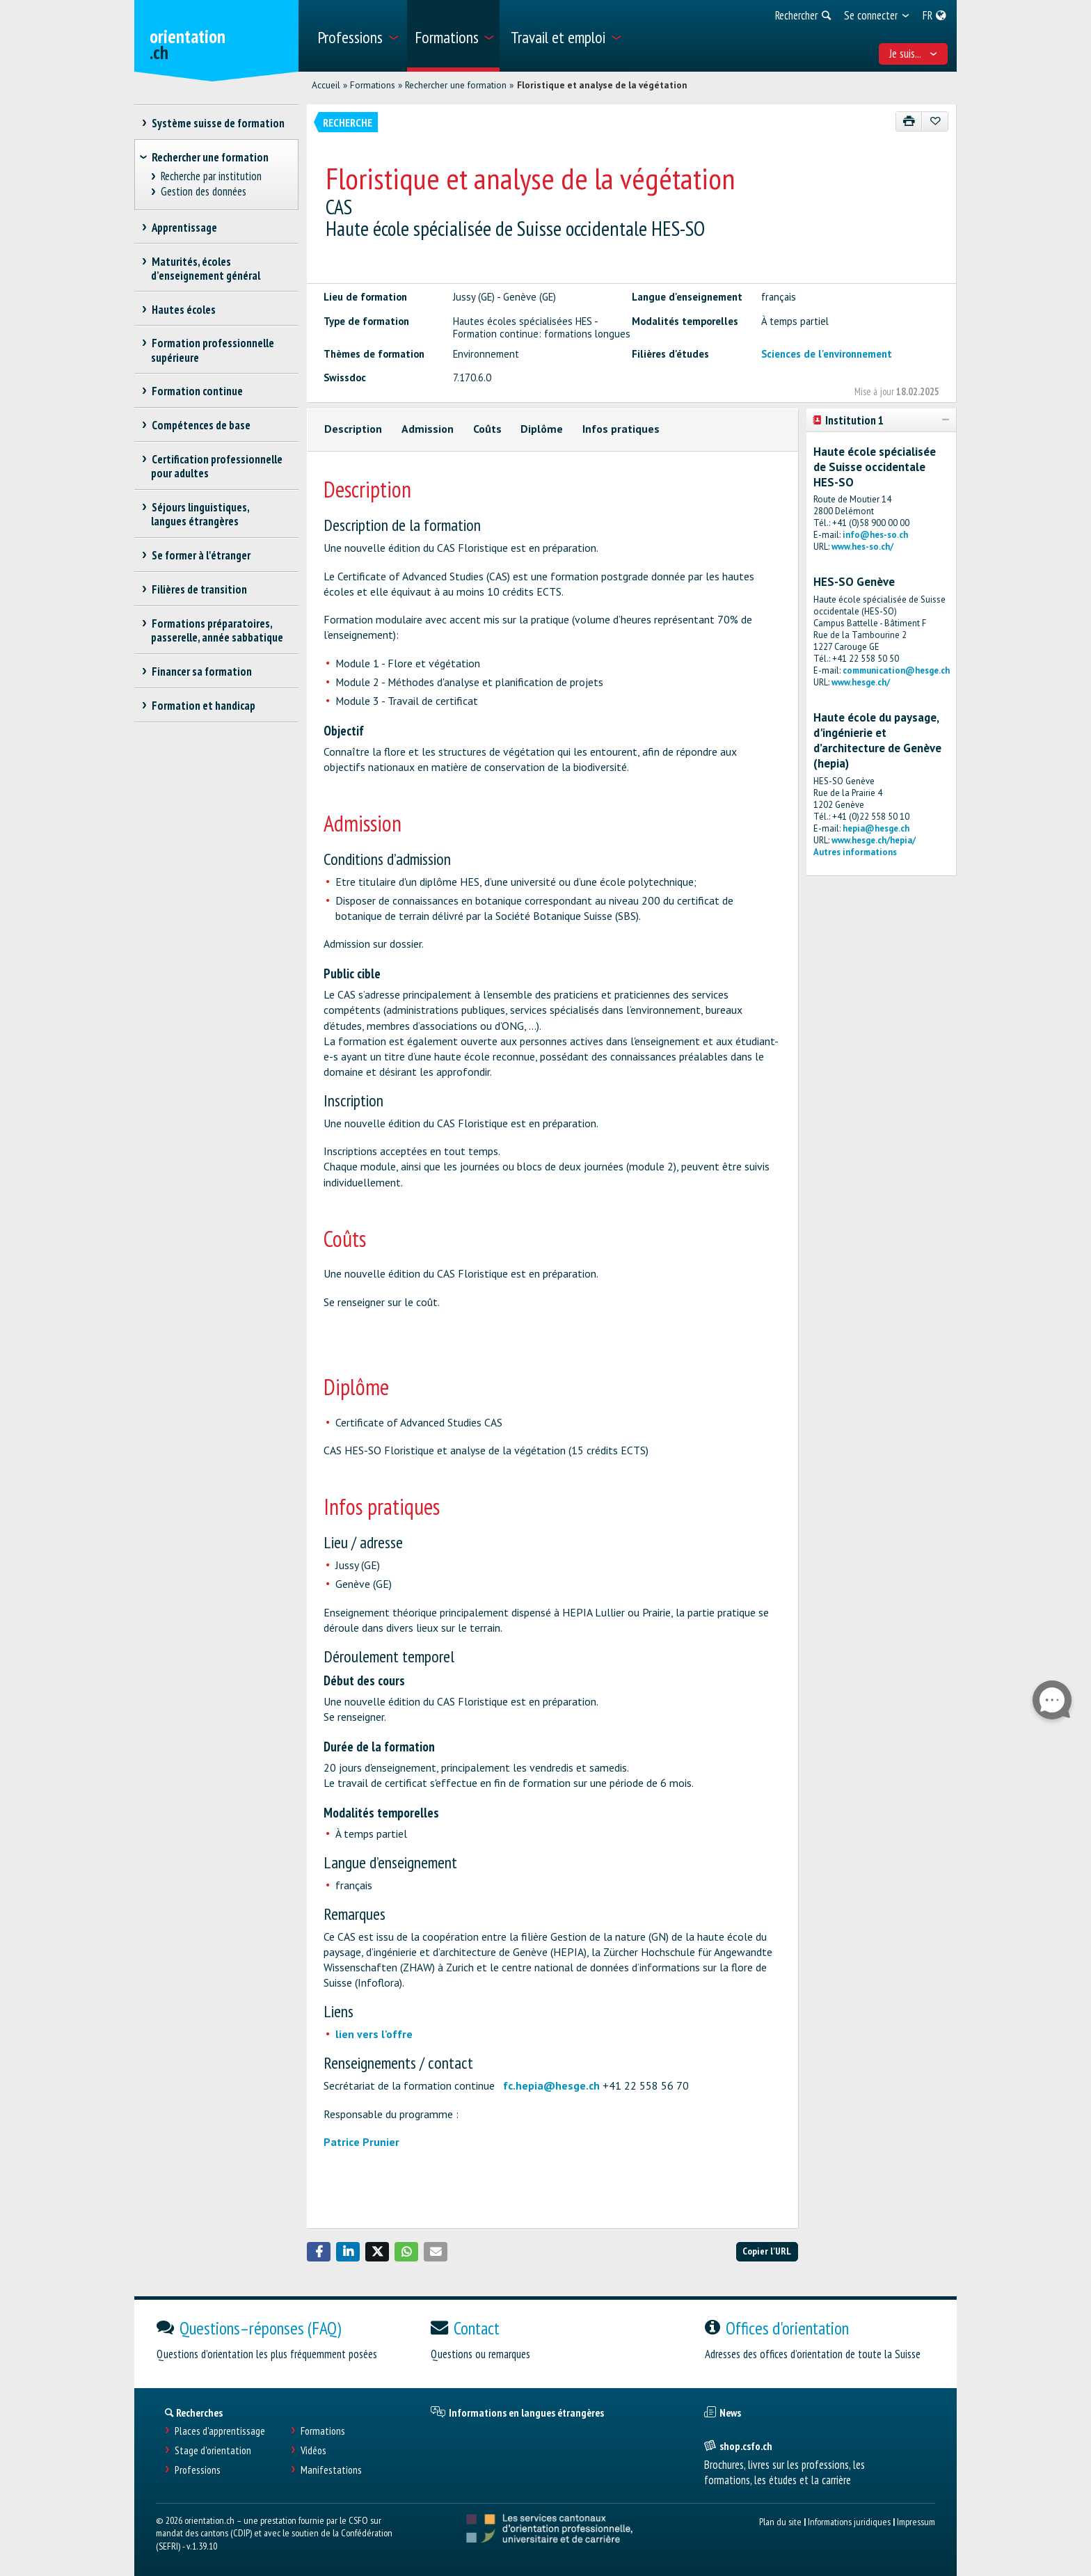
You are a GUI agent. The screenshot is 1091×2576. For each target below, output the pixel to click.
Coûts (487, 429)
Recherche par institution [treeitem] (211, 176)
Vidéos (313, 2450)
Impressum (916, 2521)
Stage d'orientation (213, 2450)
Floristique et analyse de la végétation (602, 85)
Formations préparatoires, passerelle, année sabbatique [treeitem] (217, 630)
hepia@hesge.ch (876, 828)
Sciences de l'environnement (826, 353)
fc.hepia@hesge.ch (551, 2085)
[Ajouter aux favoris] (935, 121)
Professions (198, 2469)
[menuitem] (357, 36)
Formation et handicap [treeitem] (203, 705)
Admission (427, 429)
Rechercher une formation (456, 85)
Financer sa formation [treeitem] (201, 671)
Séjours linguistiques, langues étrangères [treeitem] (200, 514)
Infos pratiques (621, 429)
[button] (319, 2251)
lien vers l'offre (374, 2034)
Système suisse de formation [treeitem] (218, 123)
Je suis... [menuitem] (913, 53)
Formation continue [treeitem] (197, 391)
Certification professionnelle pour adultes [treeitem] (216, 466)
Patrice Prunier (361, 2142)
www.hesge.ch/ (860, 682)
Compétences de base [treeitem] (200, 425)
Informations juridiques (849, 2521)
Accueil (326, 85)
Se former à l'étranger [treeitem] (200, 555)
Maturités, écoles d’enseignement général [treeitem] (205, 268)
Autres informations (855, 852)
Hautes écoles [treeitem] (183, 309)
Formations (372, 85)
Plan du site (780, 2521)
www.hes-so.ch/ (862, 546)
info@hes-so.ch (875, 535)
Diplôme (541, 429)
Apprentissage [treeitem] (184, 227)
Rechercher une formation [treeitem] (210, 157)
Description (353, 429)
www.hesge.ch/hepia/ (873, 840)
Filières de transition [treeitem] (199, 589)
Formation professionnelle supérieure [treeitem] (212, 350)
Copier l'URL (766, 2250)
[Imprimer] (909, 121)
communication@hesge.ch (896, 670)
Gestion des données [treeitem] (204, 191)
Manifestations (331, 2469)
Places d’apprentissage (220, 2431)
